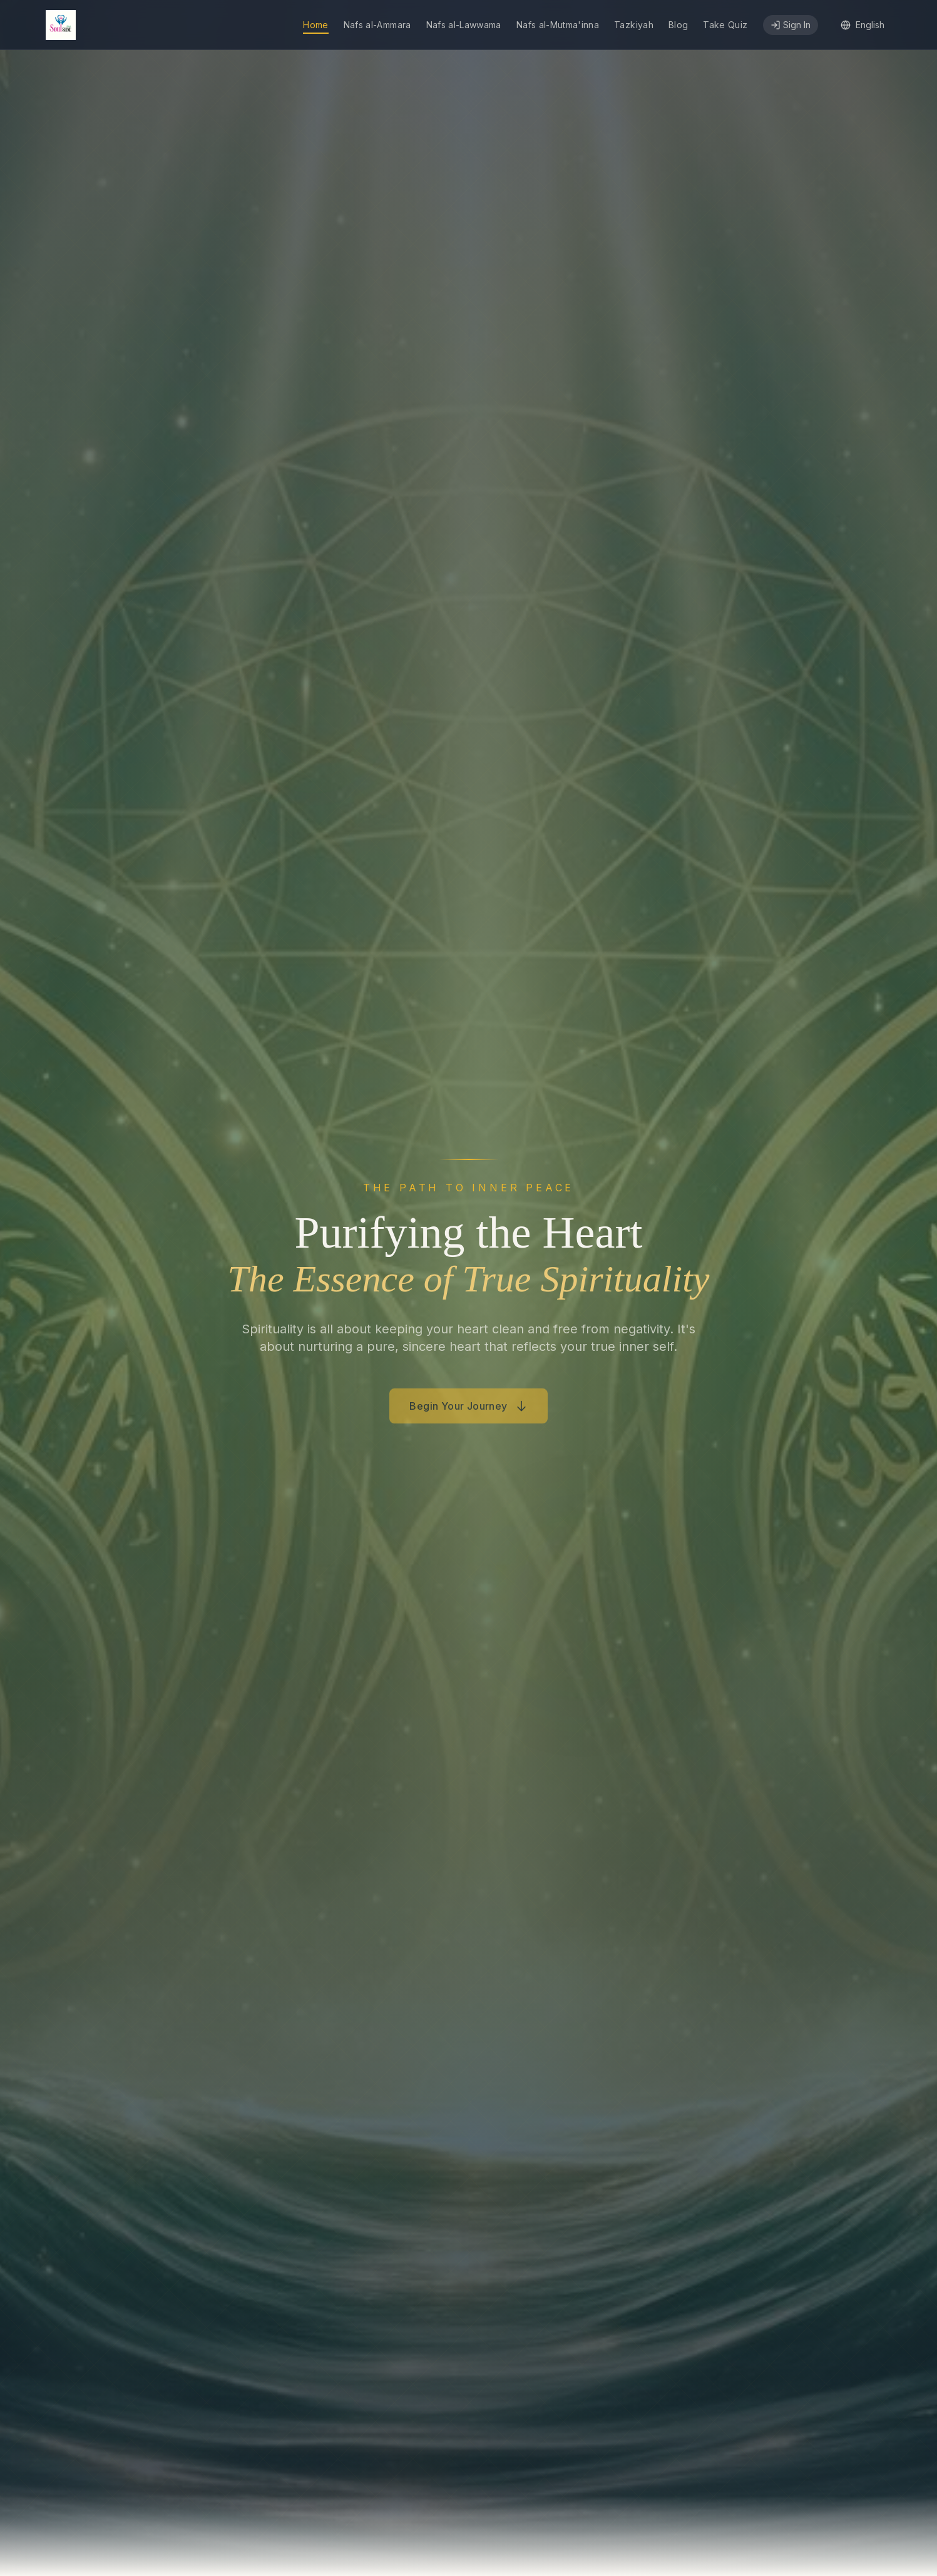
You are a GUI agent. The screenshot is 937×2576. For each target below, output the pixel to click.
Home (315, 25)
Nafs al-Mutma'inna (557, 24)
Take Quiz (725, 24)
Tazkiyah (633, 24)
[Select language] (862, 25)
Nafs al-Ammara (377, 24)
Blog (678, 24)
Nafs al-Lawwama (463, 24)
